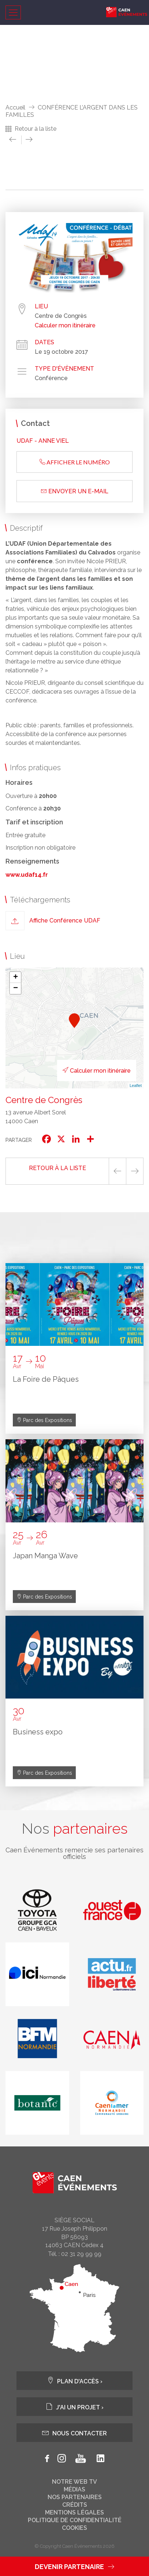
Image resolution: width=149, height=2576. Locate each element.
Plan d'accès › (75, 2380)
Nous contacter (74, 2432)
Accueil (15, 107)
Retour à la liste (35, 128)
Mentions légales (74, 2513)
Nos (75, 1828)
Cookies (74, 2528)
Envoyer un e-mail (74, 491)
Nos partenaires (75, 2497)
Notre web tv (74, 2482)
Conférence (51, 378)
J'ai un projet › (75, 2406)
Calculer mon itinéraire (65, 326)
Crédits (74, 2505)
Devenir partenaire (74, 2567)
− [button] (15, 988)
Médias (74, 2490)
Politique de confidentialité (75, 2520)
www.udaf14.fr (26, 874)
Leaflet (136, 1085)
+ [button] (15, 977)
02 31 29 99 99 (81, 2253)
